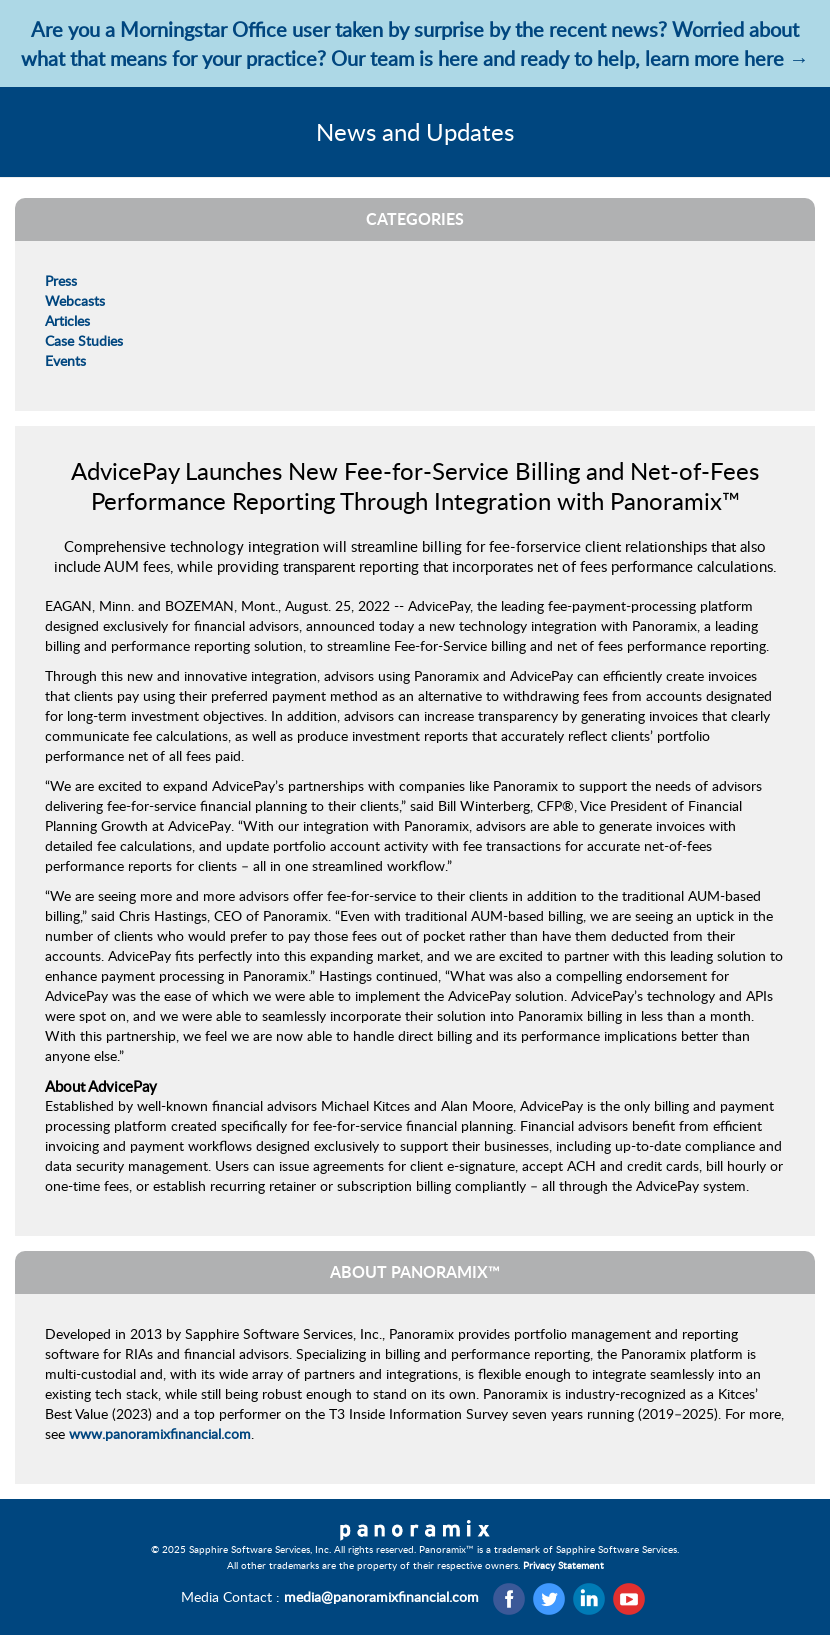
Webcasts (75, 300)
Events (65, 360)
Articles (67, 320)
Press (61, 280)
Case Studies (84, 340)
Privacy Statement (563, 1565)
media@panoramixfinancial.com (381, 1596)
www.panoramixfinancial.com (160, 1433)
